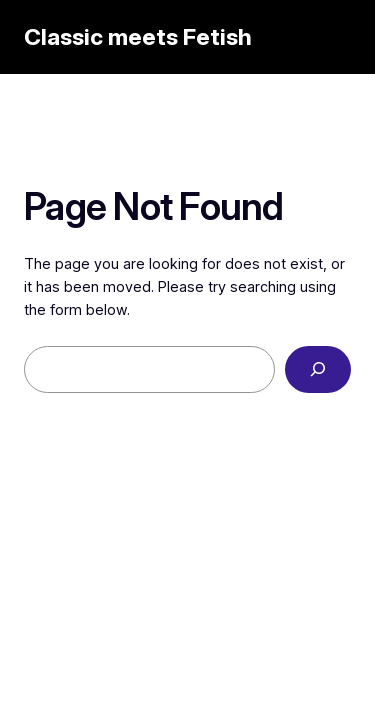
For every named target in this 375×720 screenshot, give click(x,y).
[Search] (318, 369)
